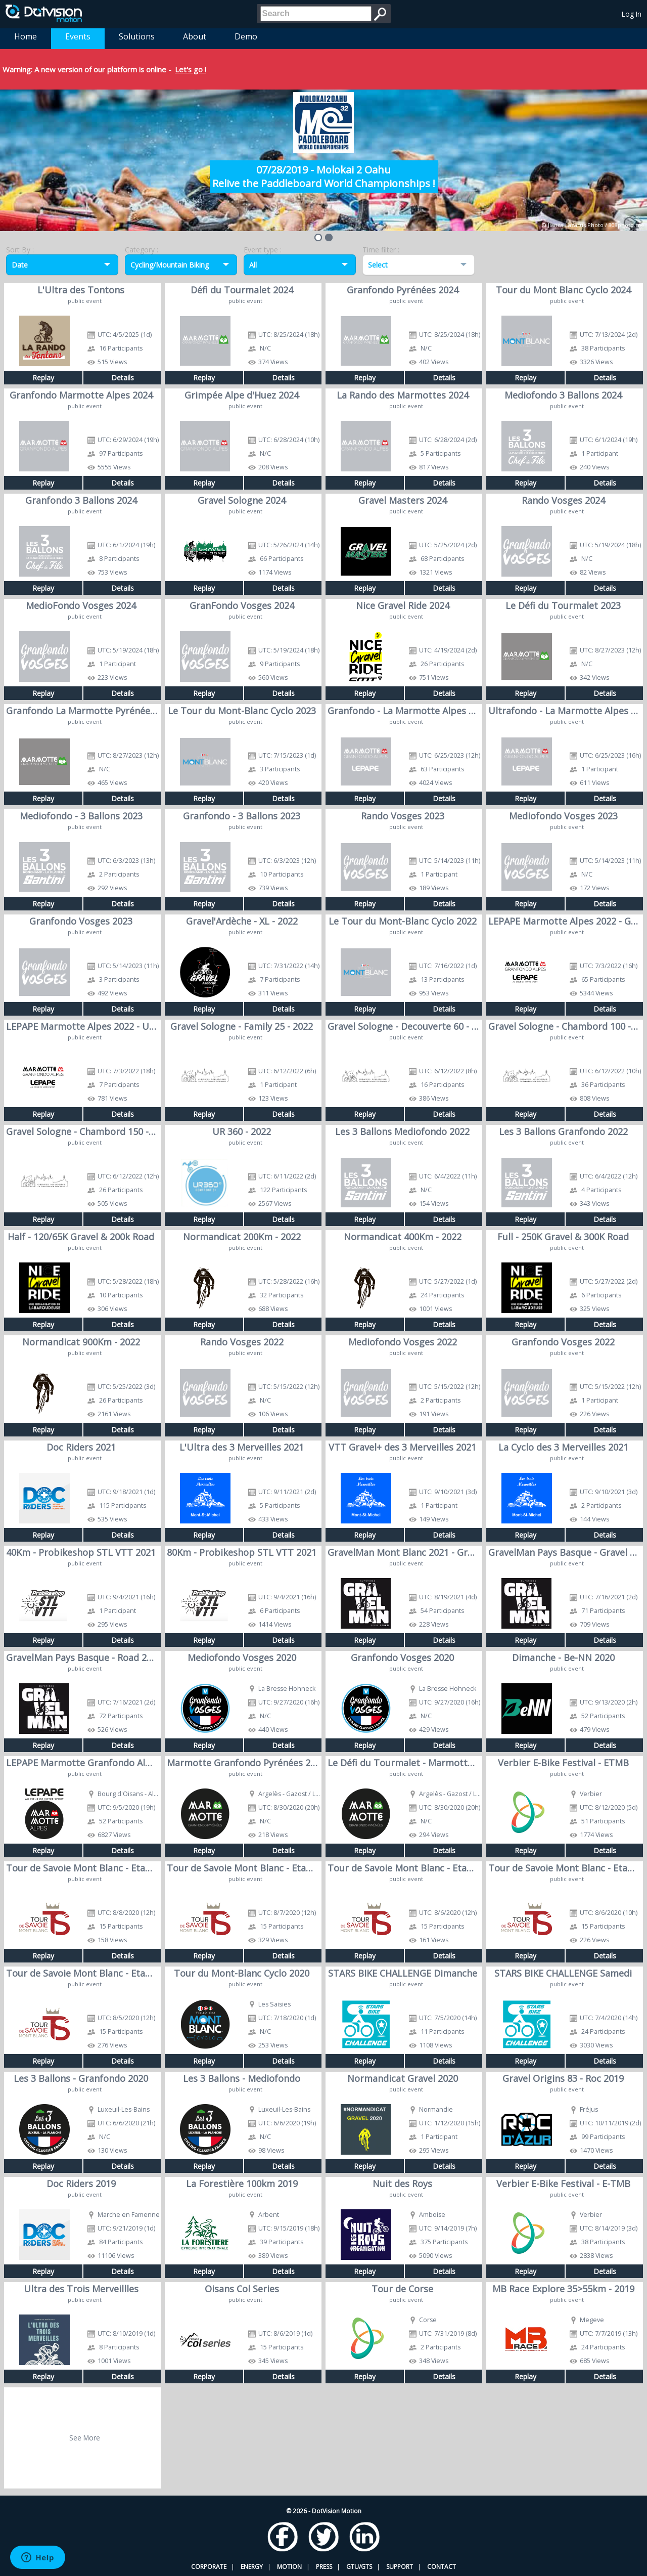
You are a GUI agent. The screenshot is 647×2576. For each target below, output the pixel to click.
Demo (246, 36)
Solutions (137, 36)
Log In (631, 14)
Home (25, 36)
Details (122, 377)
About (194, 36)
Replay (43, 377)
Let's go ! (190, 69)
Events (77, 36)
